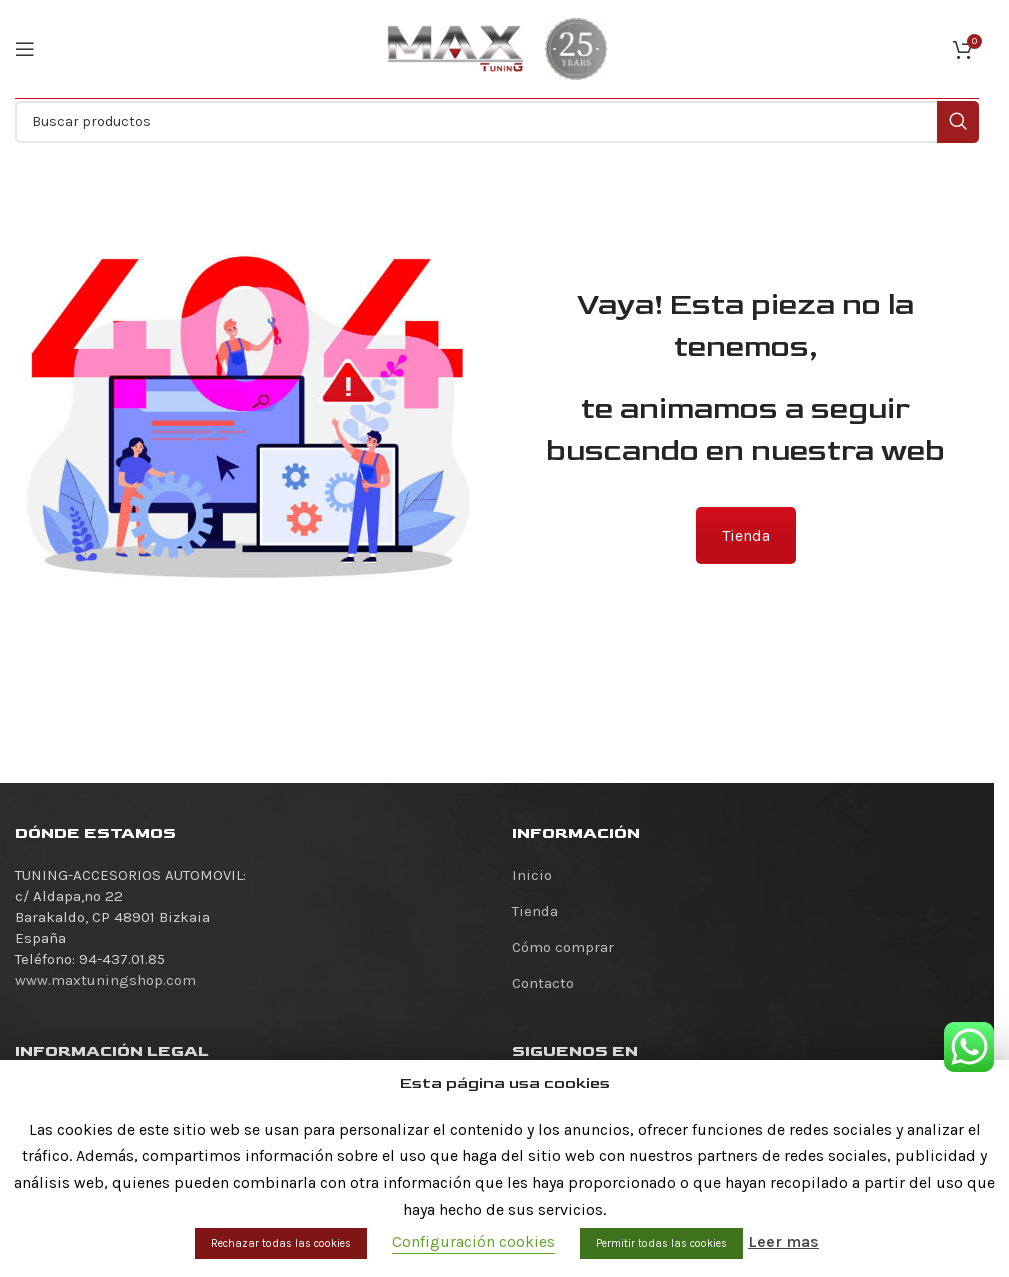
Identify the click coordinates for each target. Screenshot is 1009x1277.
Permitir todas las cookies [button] (661, 1243)
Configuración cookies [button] (473, 1241)
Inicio (532, 875)
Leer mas (783, 1241)
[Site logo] (456, 48)
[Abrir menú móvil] (25, 49)
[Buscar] (497, 122)
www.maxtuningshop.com (105, 980)
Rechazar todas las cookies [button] (281, 1243)
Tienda (746, 535)
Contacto (543, 983)
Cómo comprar (563, 947)
